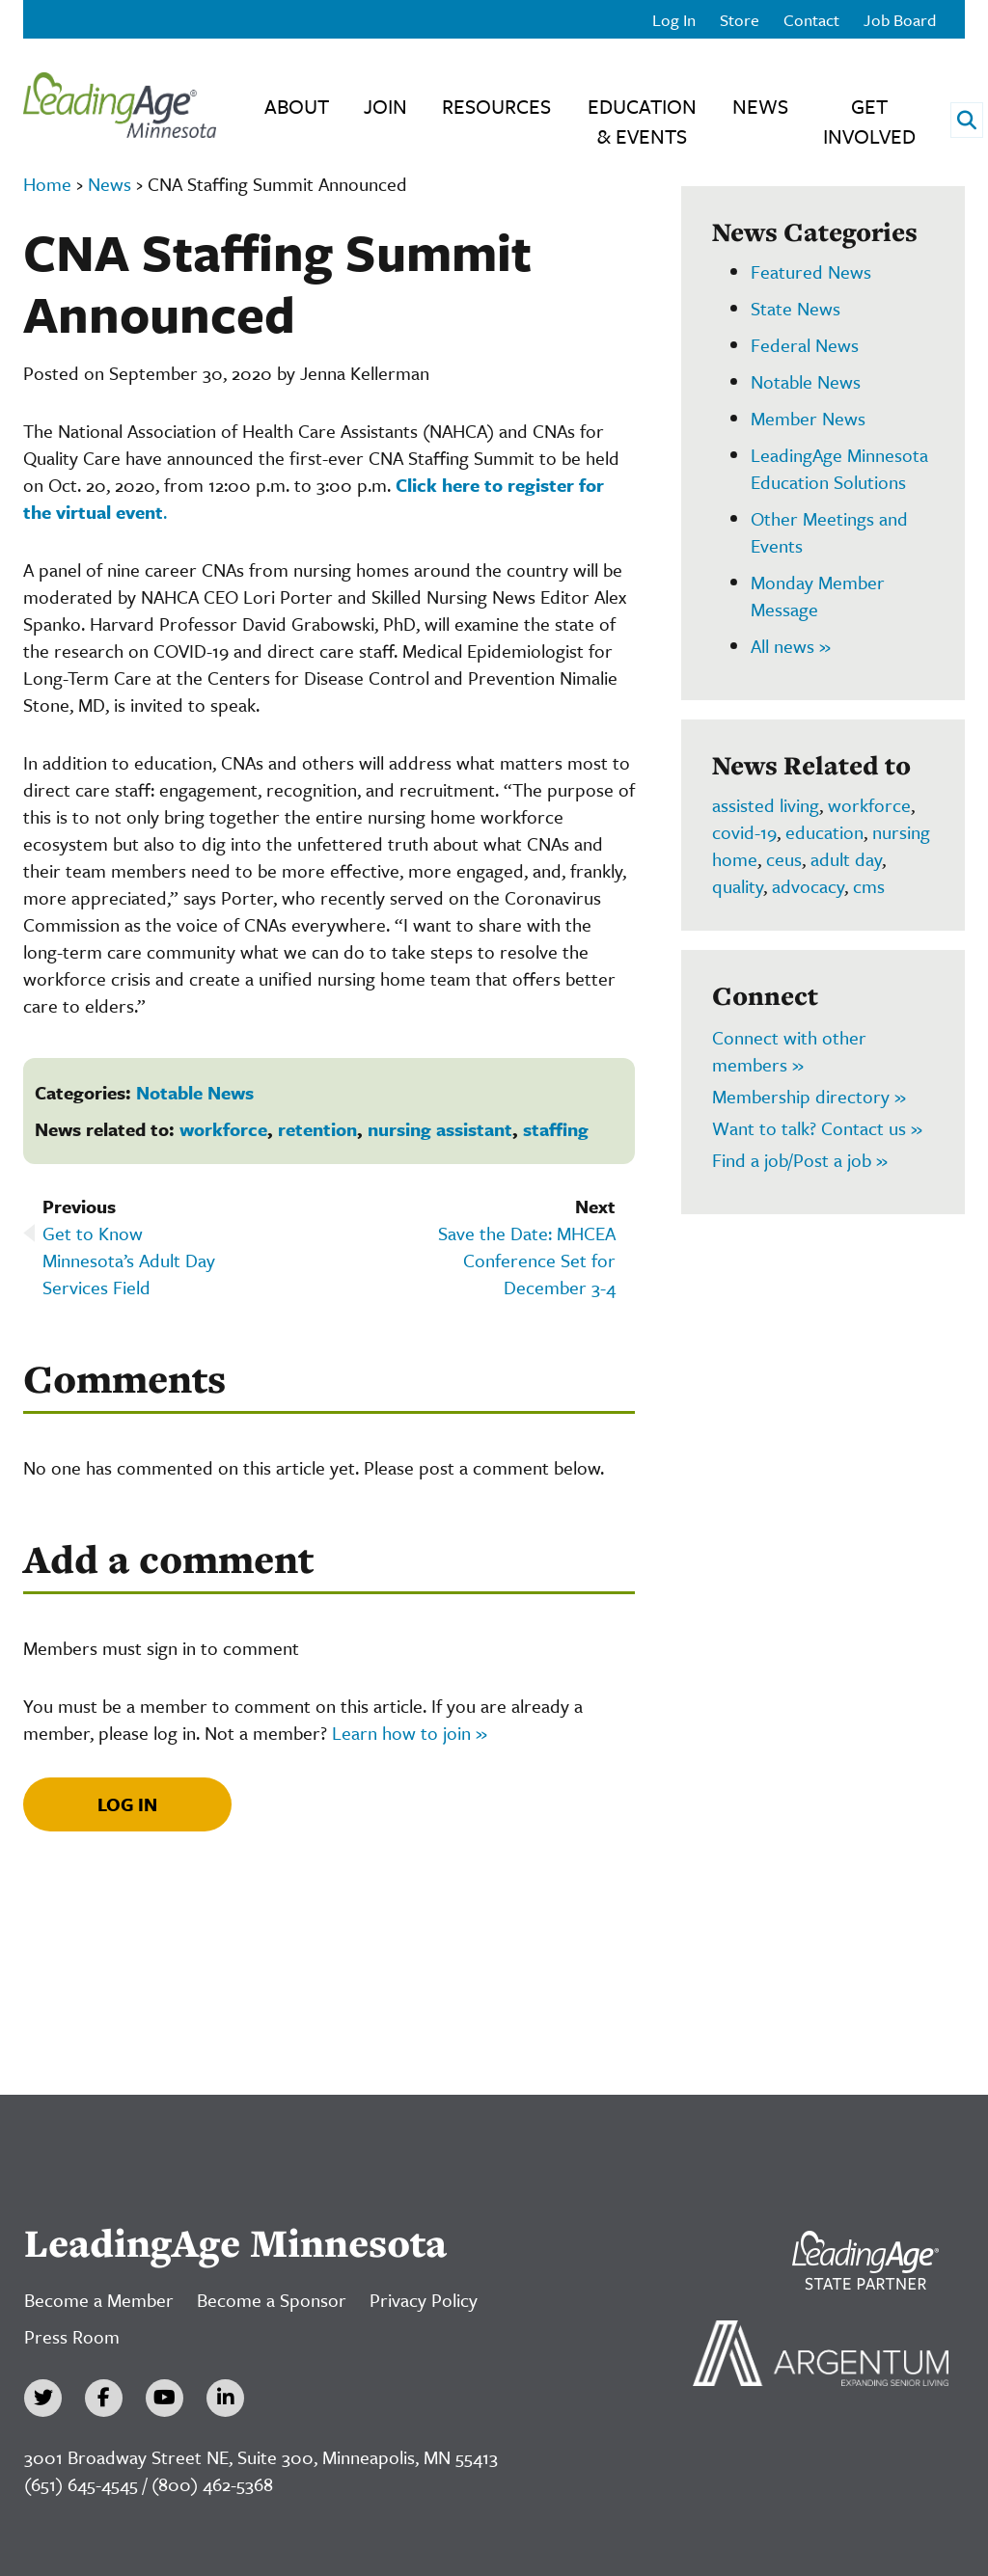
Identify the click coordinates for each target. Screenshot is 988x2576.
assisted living (765, 805)
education (824, 832)
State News (795, 308)
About (296, 106)
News (760, 106)
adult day (846, 859)
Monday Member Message (818, 595)
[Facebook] (104, 2398)
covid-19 (744, 832)
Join (385, 106)
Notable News (195, 1092)
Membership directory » (809, 1096)
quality (737, 886)
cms (869, 886)
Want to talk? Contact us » (817, 1128)
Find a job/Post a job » (800, 1160)
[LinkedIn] (225, 2398)
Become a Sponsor (271, 2300)
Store (739, 20)
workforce (223, 1129)
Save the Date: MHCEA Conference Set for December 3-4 (527, 1260)
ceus (784, 859)
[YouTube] (164, 2398)
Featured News (811, 271)
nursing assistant (440, 1129)
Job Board (900, 20)
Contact (811, 20)
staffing (556, 1129)
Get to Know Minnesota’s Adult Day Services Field (128, 1260)
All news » (791, 646)
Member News (808, 418)
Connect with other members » (789, 1050)
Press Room (72, 2336)
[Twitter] (43, 2398)
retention (317, 1129)
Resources (496, 106)
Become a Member (99, 2300)
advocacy (808, 886)
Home (47, 184)
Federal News (805, 345)
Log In (674, 20)
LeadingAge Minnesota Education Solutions (839, 468)
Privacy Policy (424, 2300)
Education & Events (642, 121)
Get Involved (869, 121)
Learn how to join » (409, 1733)
